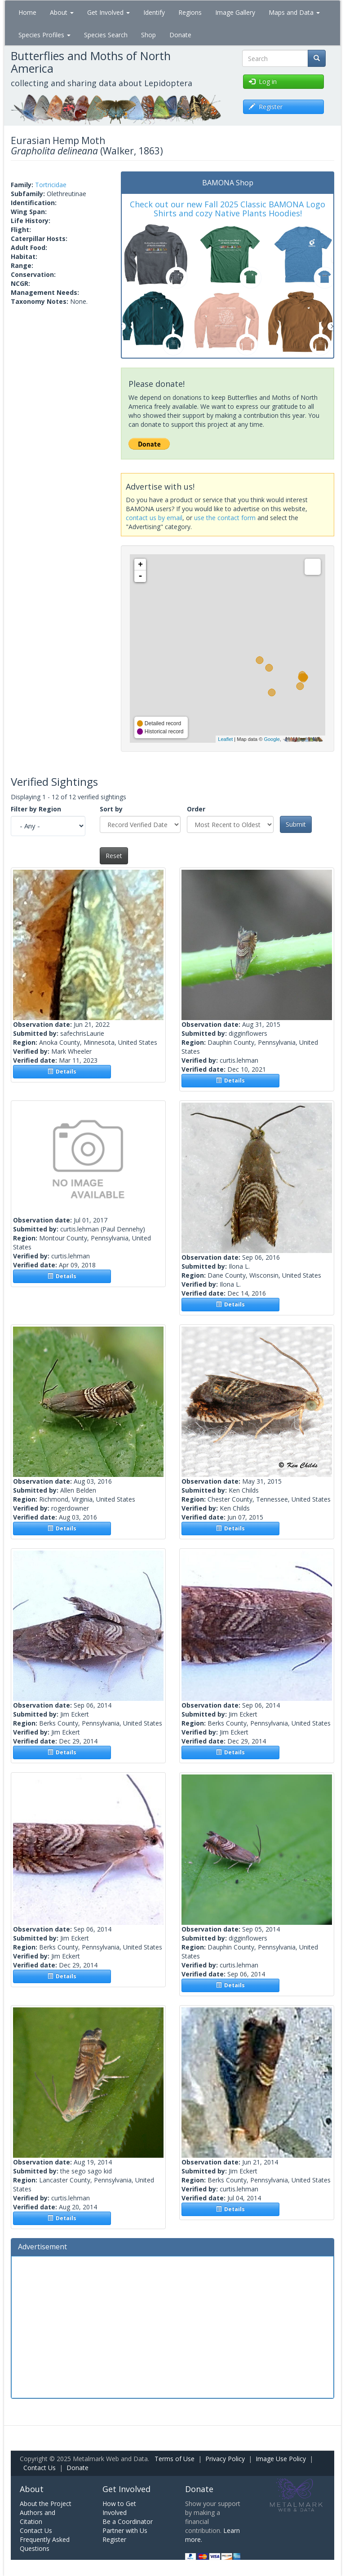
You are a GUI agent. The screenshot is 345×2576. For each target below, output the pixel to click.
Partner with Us (124, 2530)
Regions (190, 12)
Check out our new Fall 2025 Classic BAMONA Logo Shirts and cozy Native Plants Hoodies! (227, 209)
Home (27, 12)
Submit (296, 824)
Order (196, 809)
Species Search (106, 35)
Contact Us (39, 2467)
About (62, 12)
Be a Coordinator (127, 2521)
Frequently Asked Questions (45, 2544)
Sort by (111, 809)
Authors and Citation (37, 2517)
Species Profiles (44, 35)
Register (114, 2539)
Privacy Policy (225, 2458)
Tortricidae (50, 184)
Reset (114, 855)
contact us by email (154, 517)
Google (271, 739)
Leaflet (225, 739)
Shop (148, 35)
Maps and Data (294, 12)
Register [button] (266, 106)
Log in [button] (263, 81)
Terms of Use (175, 2458)
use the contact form (225, 517)
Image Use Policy (281, 2458)
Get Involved (108, 12)
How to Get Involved (119, 2508)
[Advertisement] (172, 2326)
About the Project (45, 2503)
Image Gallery (235, 12)
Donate (180, 35)
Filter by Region (36, 809)
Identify (154, 12)
